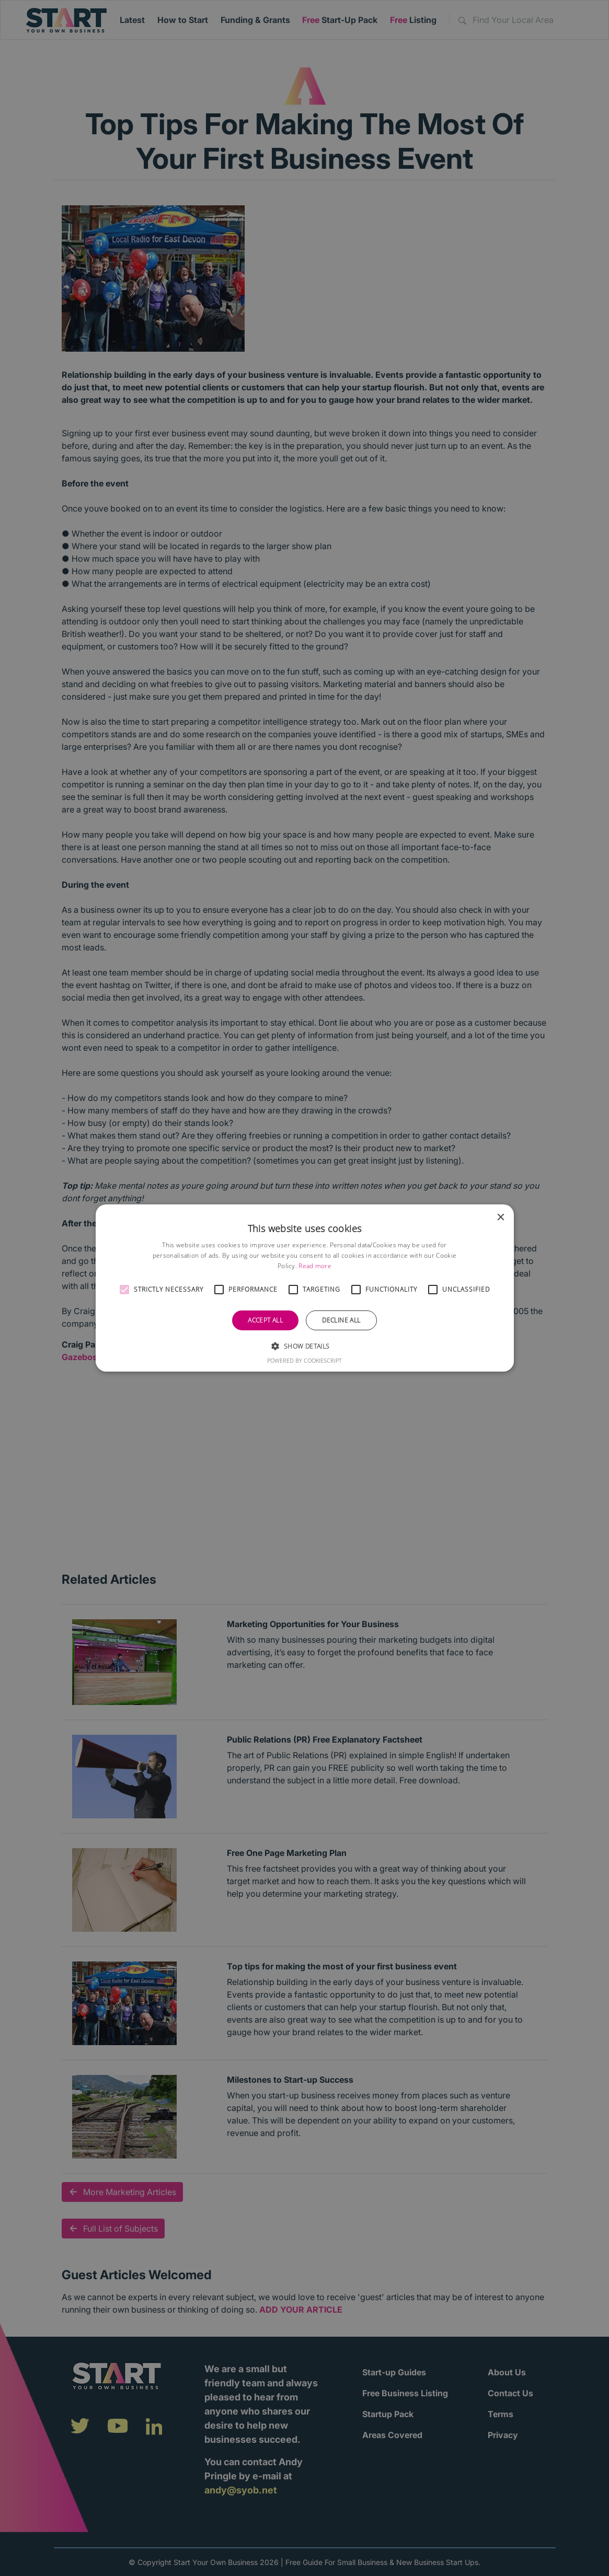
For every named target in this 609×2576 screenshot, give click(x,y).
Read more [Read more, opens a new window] (314, 1265)
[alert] (304, 1288)
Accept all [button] (265, 1320)
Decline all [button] (341, 1320)
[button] (124, 1289)
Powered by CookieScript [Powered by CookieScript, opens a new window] (304, 1360)
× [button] (500, 1218)
